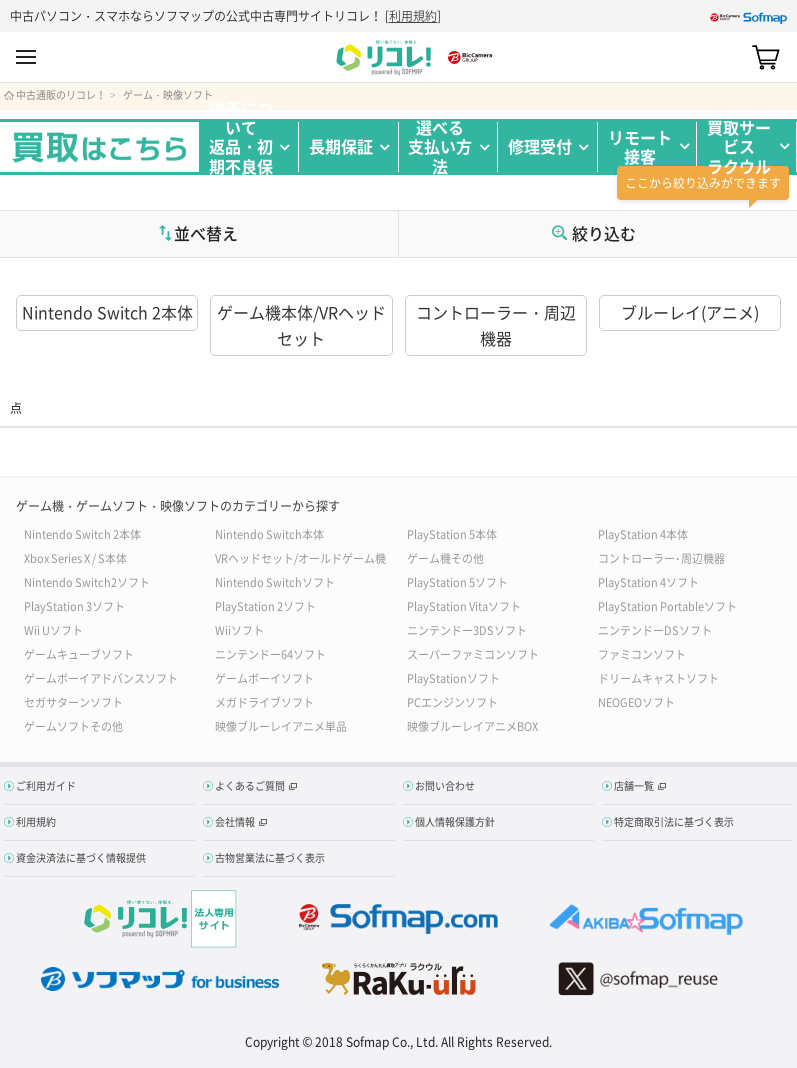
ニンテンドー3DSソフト (467, 629)
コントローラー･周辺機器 (661, 557)
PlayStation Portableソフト (667, 605)
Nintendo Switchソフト (275, 581)
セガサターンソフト (73, 701)
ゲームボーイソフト (264, 677)
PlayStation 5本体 (452, 533)
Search (730, 58)
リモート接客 (640, 146)
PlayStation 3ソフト (74, 605)
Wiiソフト (239, 629)
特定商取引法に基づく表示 (674, 821)
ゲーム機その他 (445, 557)
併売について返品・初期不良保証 (241, 147)
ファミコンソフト (642, 653)
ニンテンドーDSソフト (655, 629)
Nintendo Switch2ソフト (87, 581)
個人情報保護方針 (455, 821)
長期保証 (341, 146)
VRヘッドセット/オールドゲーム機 (300, 557)
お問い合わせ (445, 785)
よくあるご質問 (250, 785)
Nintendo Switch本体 (269, 533)
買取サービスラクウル (739, 147)
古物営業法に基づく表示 (270, 857)
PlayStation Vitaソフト (464, 605)
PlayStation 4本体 (643, 533)
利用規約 (413, 16)
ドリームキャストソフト (658, 677)
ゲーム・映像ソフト (168, 95)
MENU (26, 59)
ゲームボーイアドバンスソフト (101, 677)
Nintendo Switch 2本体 (107, 312)
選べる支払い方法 (440, 147)
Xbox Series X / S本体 (75, 557)
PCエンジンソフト (452, 701)
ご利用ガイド (46, 785)
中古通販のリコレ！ (61, 95)
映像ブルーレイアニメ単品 (281, 725)
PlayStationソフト (453, 677)
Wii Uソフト (53, 629)
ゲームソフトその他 (73, 725)
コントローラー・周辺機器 (496, 325)
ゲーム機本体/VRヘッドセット (301, 325)
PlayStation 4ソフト (648, 581)
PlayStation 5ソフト (457, 581)
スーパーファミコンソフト (473, 653)
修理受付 (540, 146)
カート (766, 59)
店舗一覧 (634, 785)
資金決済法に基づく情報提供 (81, 857)
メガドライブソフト (264, 701)
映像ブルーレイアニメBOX (472, 725)
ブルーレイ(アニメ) (690, 312)
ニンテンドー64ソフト (270, 653)
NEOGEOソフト (636, 701)
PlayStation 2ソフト (265, 605)
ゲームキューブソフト (79, 653)
